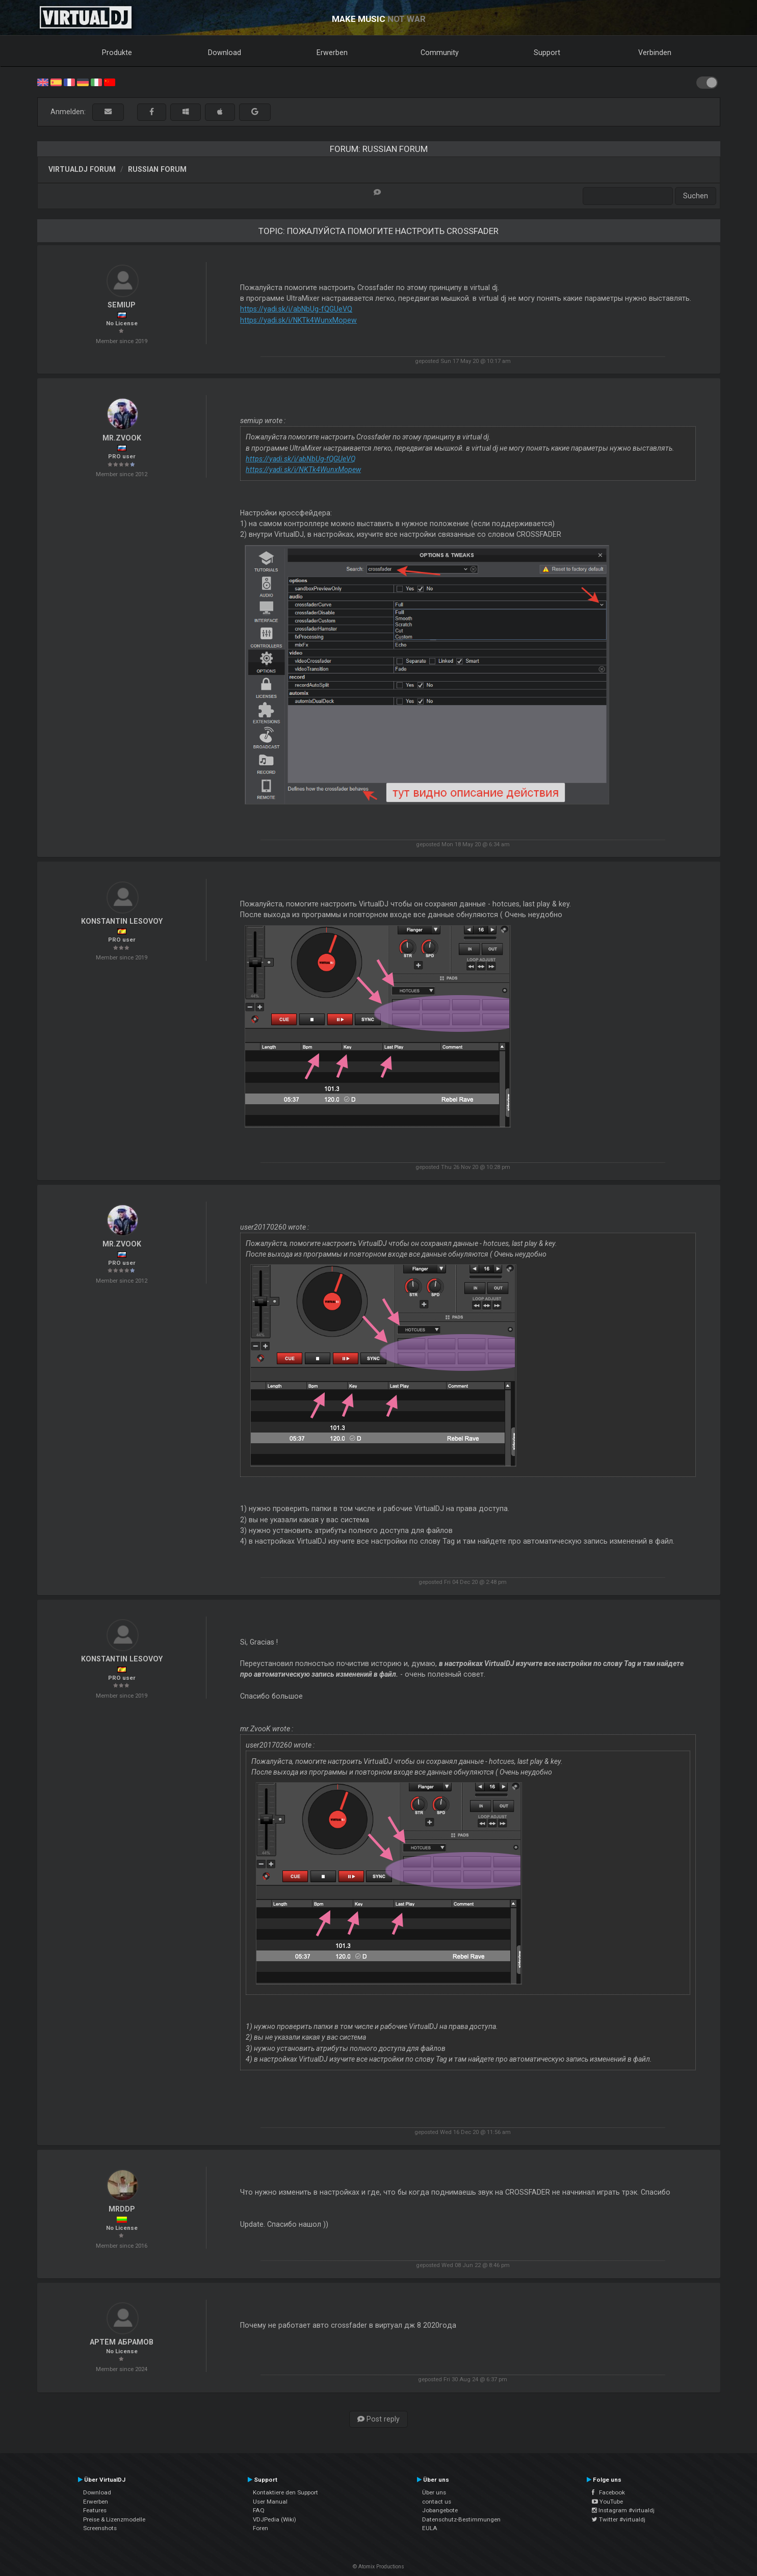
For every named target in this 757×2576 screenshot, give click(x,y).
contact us (436, 2501)
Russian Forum (157, 169)
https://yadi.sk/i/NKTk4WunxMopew (298, 320)
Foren (260, 2528)
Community (440, 52)
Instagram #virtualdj (623, 2510)
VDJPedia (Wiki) (274, 2519)
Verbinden (654, 52)
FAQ (259, 2510)
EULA (429, 2528)
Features (95, 2510)
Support (547, 52)
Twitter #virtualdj (618, 2519)
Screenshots (100, 2528)
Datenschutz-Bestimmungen (461, 2519)
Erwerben (332, 52)
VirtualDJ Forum (82, 169)
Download (224, 52)
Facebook (608, 2492)
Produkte (117, 52)
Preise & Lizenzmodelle (114, 2519)
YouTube (607, 2501)
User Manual (270, 2501)
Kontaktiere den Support (285, 2492)
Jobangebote (440, 2510)
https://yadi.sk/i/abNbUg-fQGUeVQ (296, 309)
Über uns (434, 2492)
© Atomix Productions (378, 2566)
